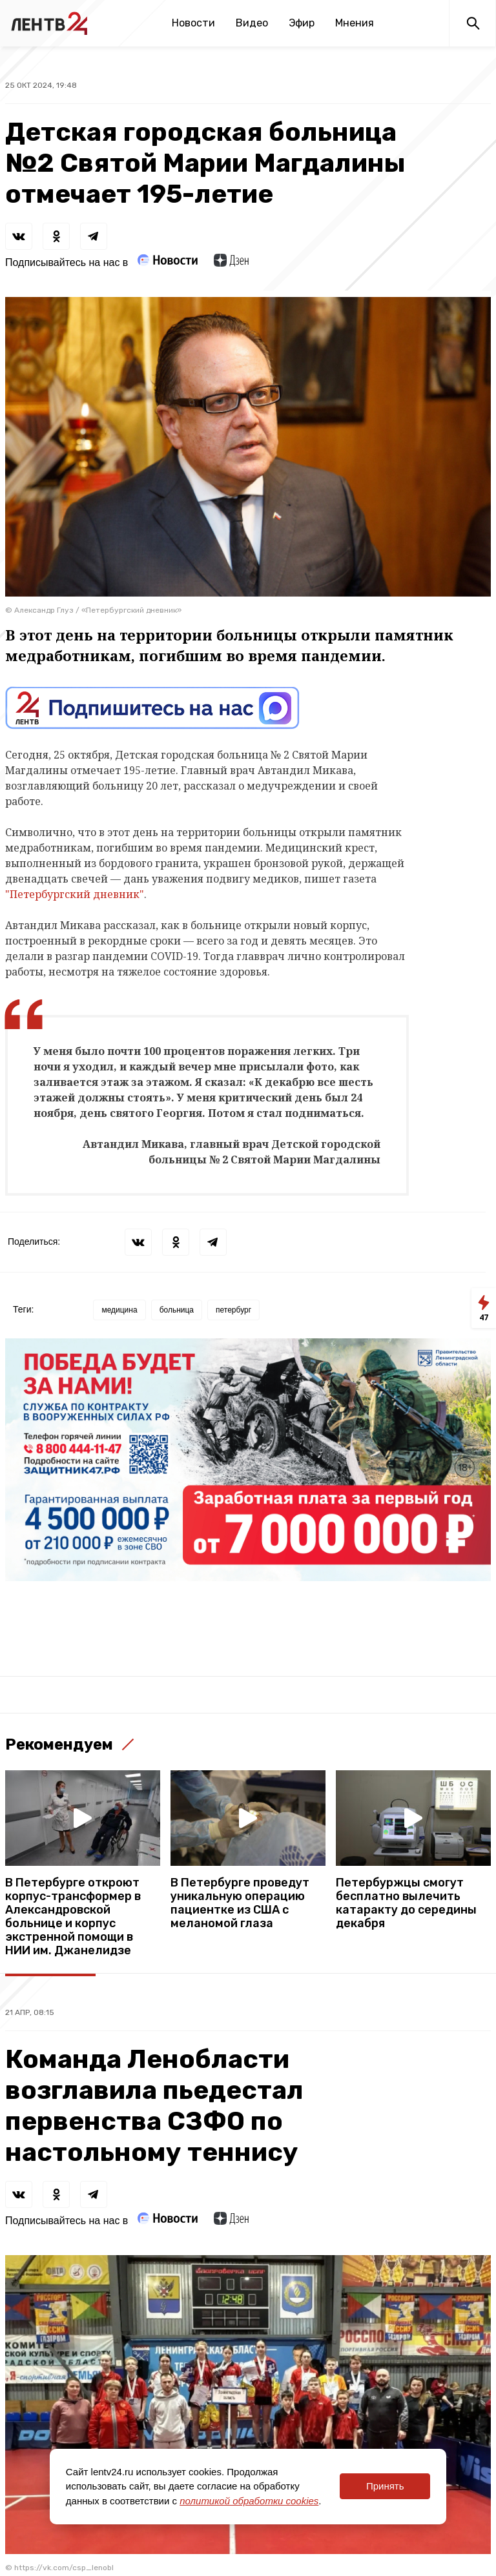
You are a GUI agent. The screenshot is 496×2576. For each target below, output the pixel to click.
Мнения (354, 23)
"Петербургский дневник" (74, 894)
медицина (119, 1309)
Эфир (302, 23)
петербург (233, 1309)
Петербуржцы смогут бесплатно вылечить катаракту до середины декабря (406, 1903)
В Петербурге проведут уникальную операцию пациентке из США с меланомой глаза (239, 1903)
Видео (252, 23)
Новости (193, 23)
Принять (385, 2485)
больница (177, 1309)
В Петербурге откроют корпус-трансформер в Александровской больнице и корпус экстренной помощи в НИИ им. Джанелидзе (73, 1917)
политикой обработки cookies (249, 2500)
